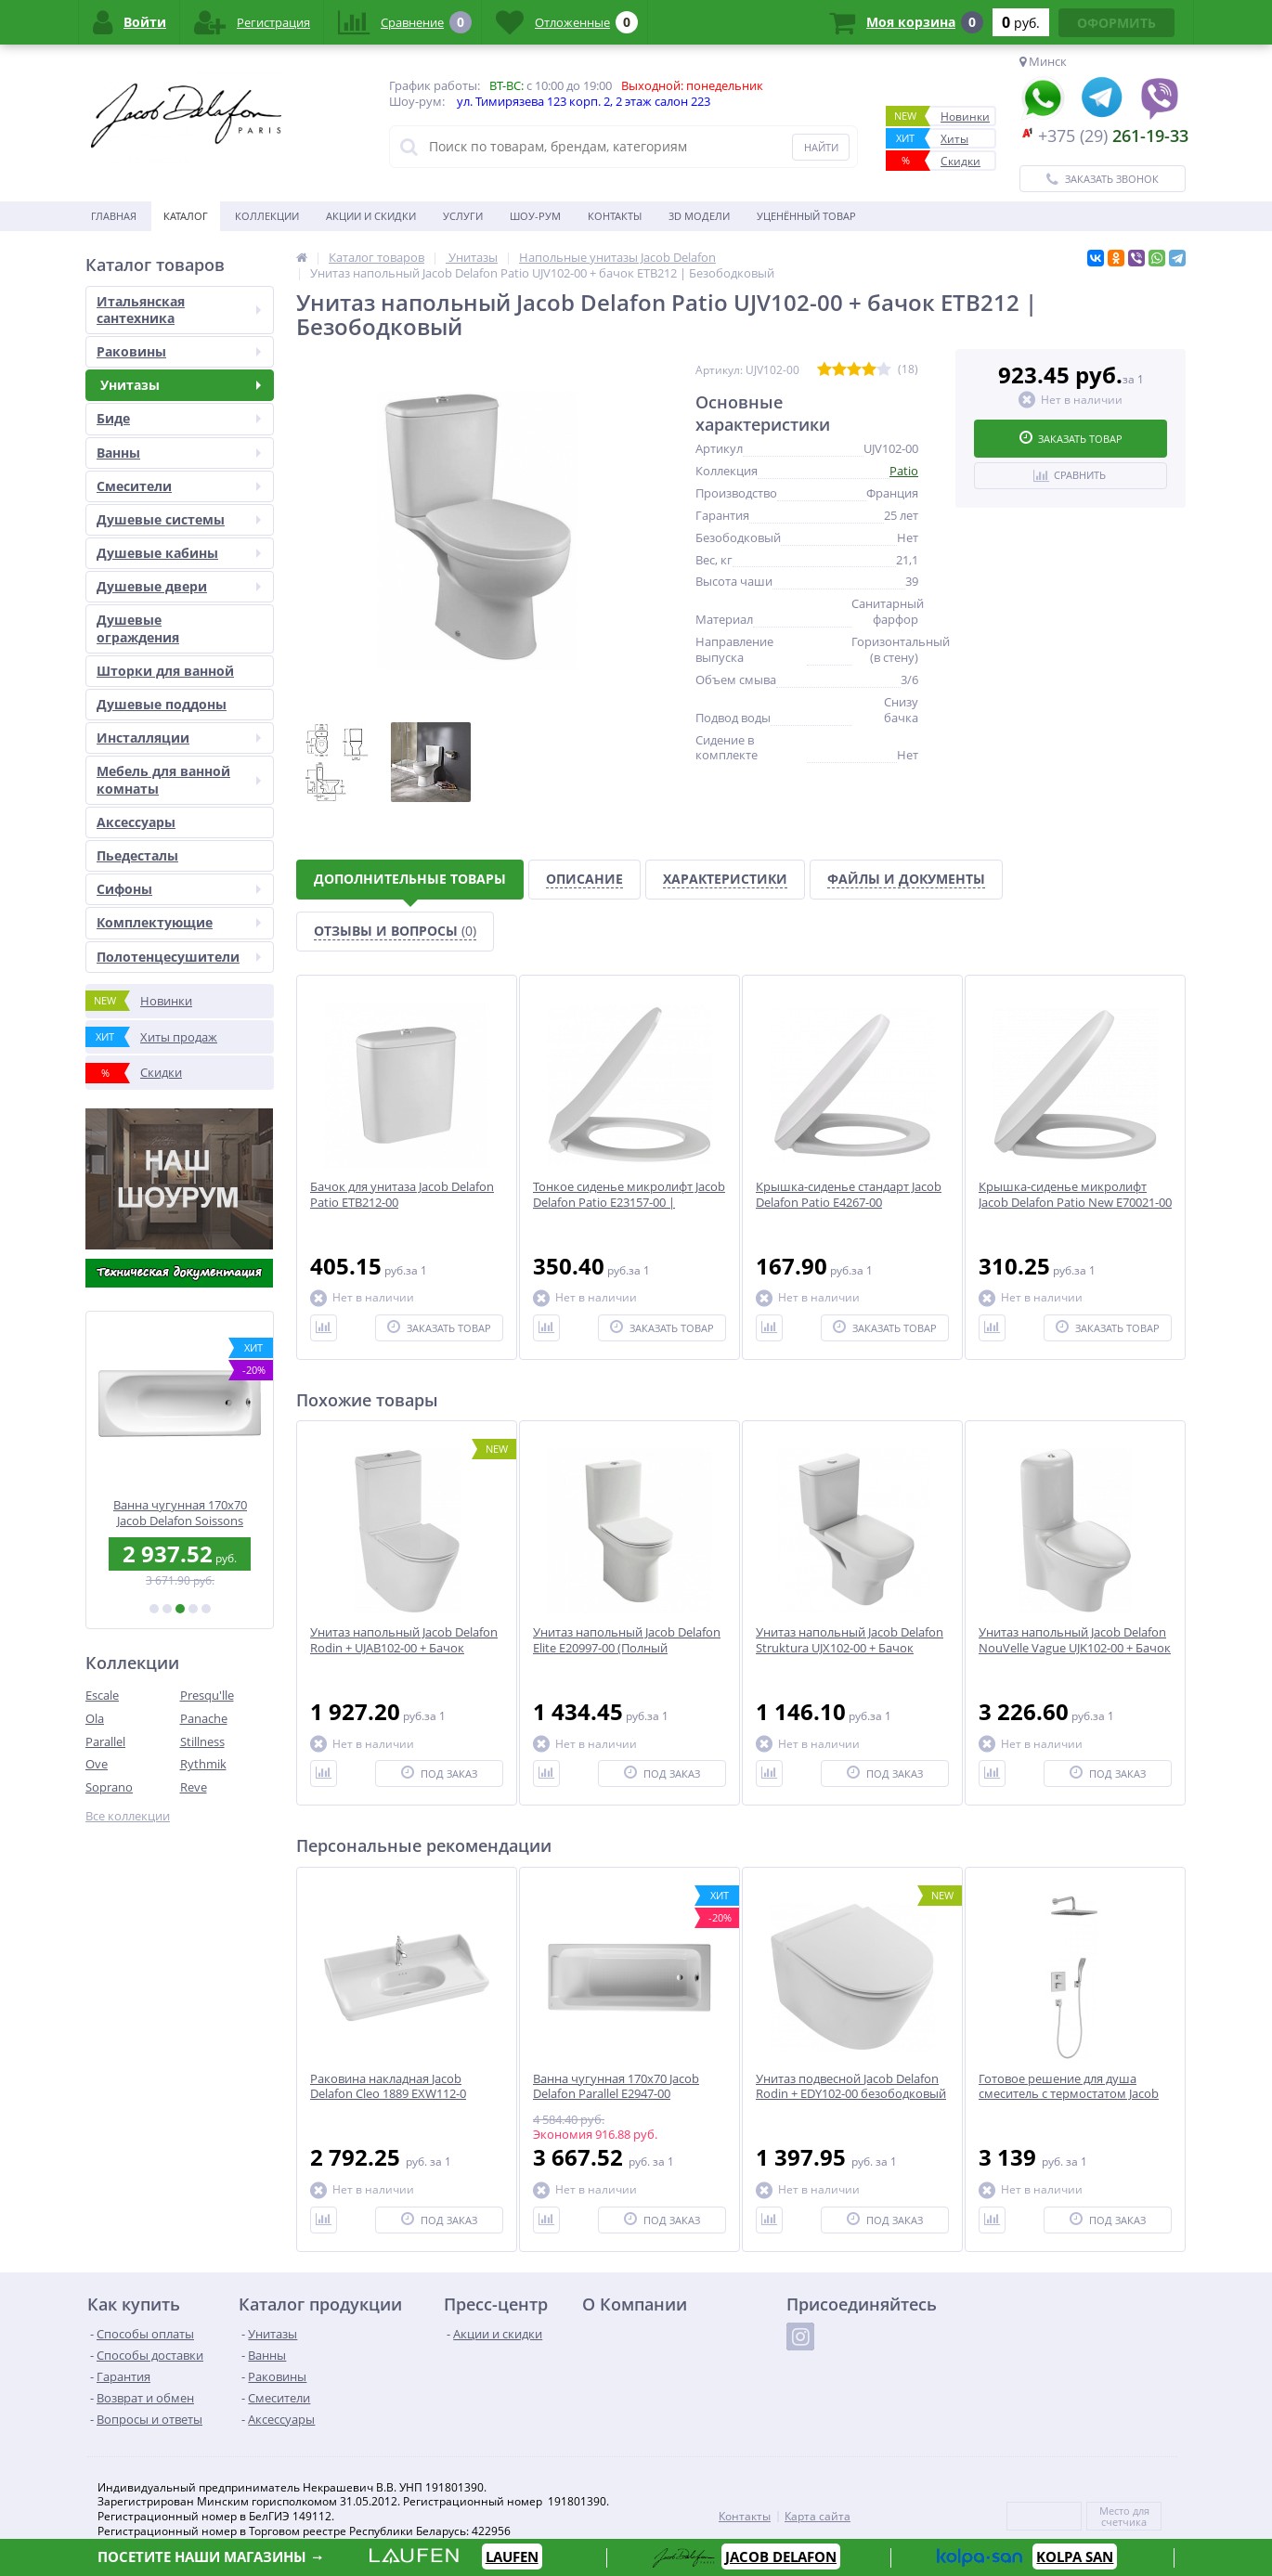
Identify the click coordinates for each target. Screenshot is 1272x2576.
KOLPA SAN (1074, 2556)
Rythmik (203, 1763)
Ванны (179, 452)
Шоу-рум (535, 216)
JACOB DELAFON (781, 2556)
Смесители (179, 486)
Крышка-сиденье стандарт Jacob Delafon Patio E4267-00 (848, 1194)
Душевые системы (179, 519)
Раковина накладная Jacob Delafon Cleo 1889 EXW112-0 (388, 2087)
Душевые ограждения (138, 628)
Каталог (185, 216)
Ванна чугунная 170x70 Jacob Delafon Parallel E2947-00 (616, 2087)
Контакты (615, 216)
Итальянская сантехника (179, 309)
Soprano (109, 1787)
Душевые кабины (179, 553)
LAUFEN (512, 2556)
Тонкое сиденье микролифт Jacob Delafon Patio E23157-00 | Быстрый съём (629, 1202)
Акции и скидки (371, 216)
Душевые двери (179, 586)
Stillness (202, 1741)
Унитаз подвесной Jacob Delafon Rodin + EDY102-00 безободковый (851, 2087)
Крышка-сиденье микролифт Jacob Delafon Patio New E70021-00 (1075, 1194)
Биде (179, 418)
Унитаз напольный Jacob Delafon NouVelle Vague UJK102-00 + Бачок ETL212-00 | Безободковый (1075, 1648)
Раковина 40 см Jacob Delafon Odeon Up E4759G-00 (179, 1512)
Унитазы (179, 385)
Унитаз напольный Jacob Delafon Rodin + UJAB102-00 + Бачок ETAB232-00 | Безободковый (404, 1648)
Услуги (463, 216)
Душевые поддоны (162, 704)
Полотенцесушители (179, 956)
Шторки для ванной (165, 671)
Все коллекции (127, 1816)
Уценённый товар (806, 216)
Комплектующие (179, 922)
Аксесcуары (136, 822)
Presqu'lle (207, 1695)
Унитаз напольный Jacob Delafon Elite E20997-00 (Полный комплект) (626, 1648)
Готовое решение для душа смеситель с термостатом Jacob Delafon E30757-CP (1069, 2094)
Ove (96, 1763)
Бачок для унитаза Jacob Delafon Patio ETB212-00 (402, 1194)
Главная (113, 216)
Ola (94, 1718)
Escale (102, 1695)
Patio (903, 470)
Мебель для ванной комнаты (179, 779)
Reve (193, 1787)
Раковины (179, 351)
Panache (203, 1718)
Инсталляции (179, 737)
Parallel (105, 1741)
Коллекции (267, 216)
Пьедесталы (137, 855)
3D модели (699, 216)
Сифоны (179, 889)
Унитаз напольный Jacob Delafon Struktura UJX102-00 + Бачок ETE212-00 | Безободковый (849, 1648)
